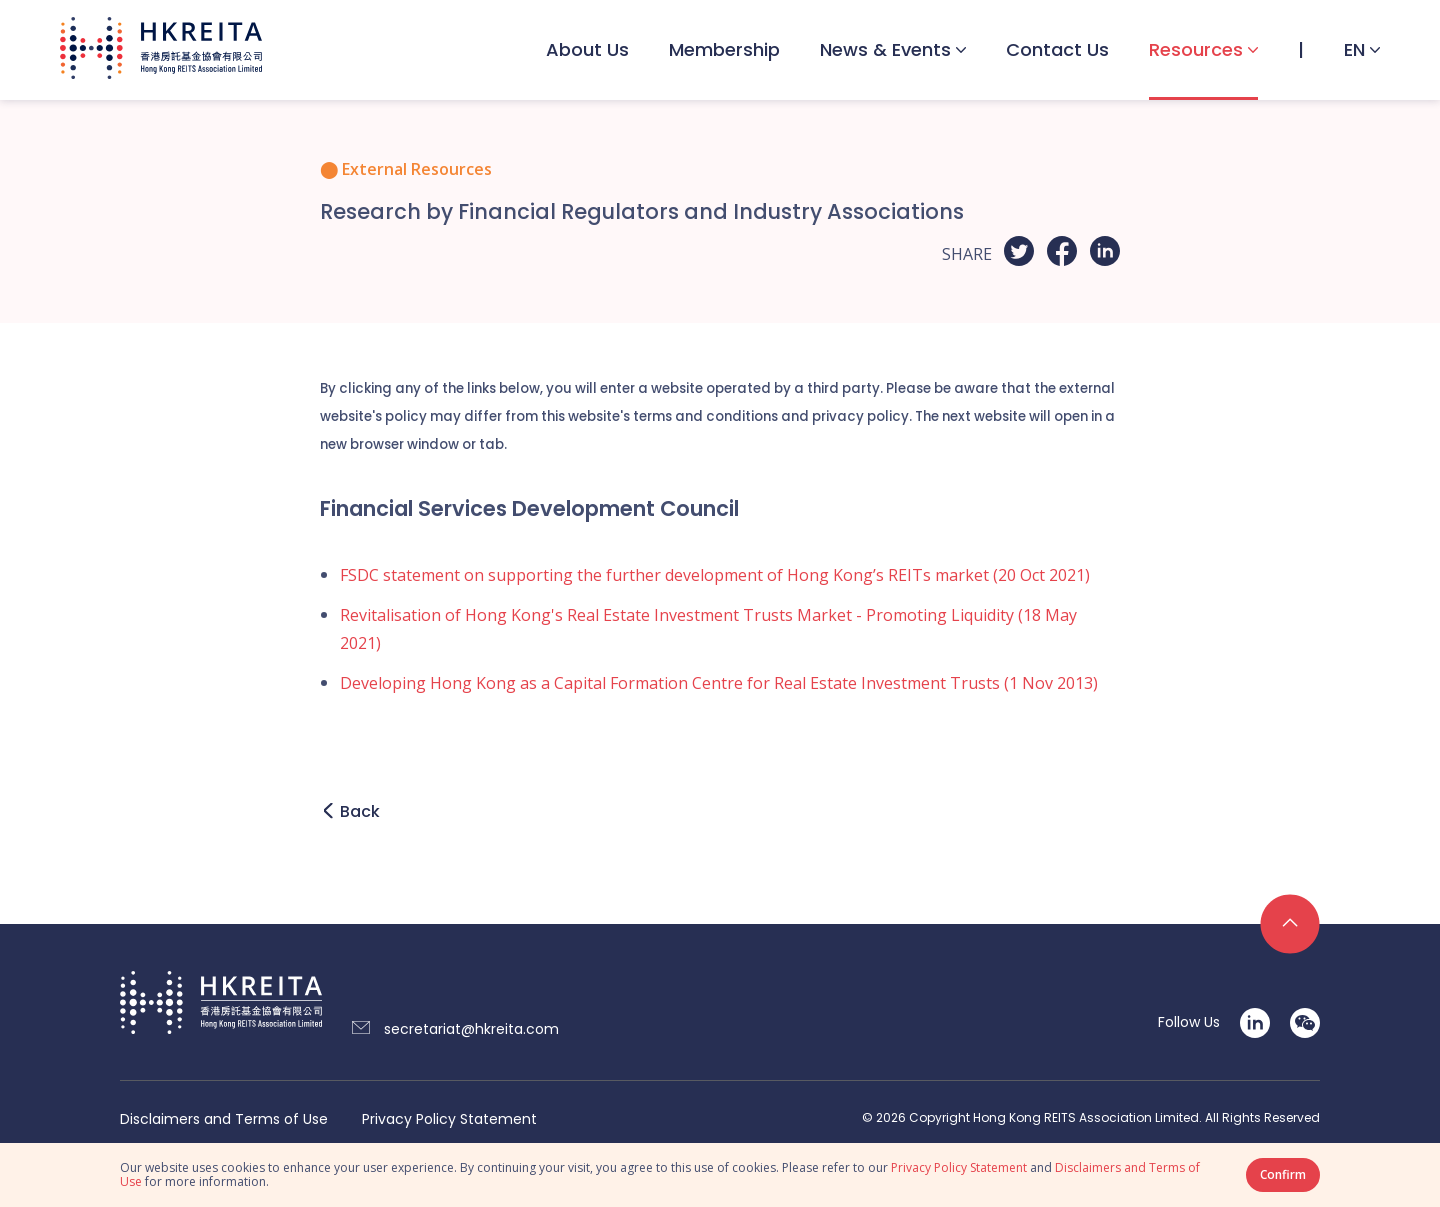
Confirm (1283, 1174)
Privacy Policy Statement (449, 1119)
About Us (587, 49)
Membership (724, 49)
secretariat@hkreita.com (471, 1029)
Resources (1196, 49)
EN (1354, 49)
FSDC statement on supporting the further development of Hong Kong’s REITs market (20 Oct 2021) (715, 575)
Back (360, 811)
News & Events (885, 49)
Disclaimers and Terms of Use (224, 1119)
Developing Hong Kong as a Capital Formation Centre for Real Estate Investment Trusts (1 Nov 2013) (719, 683)
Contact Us (1057, 49)
